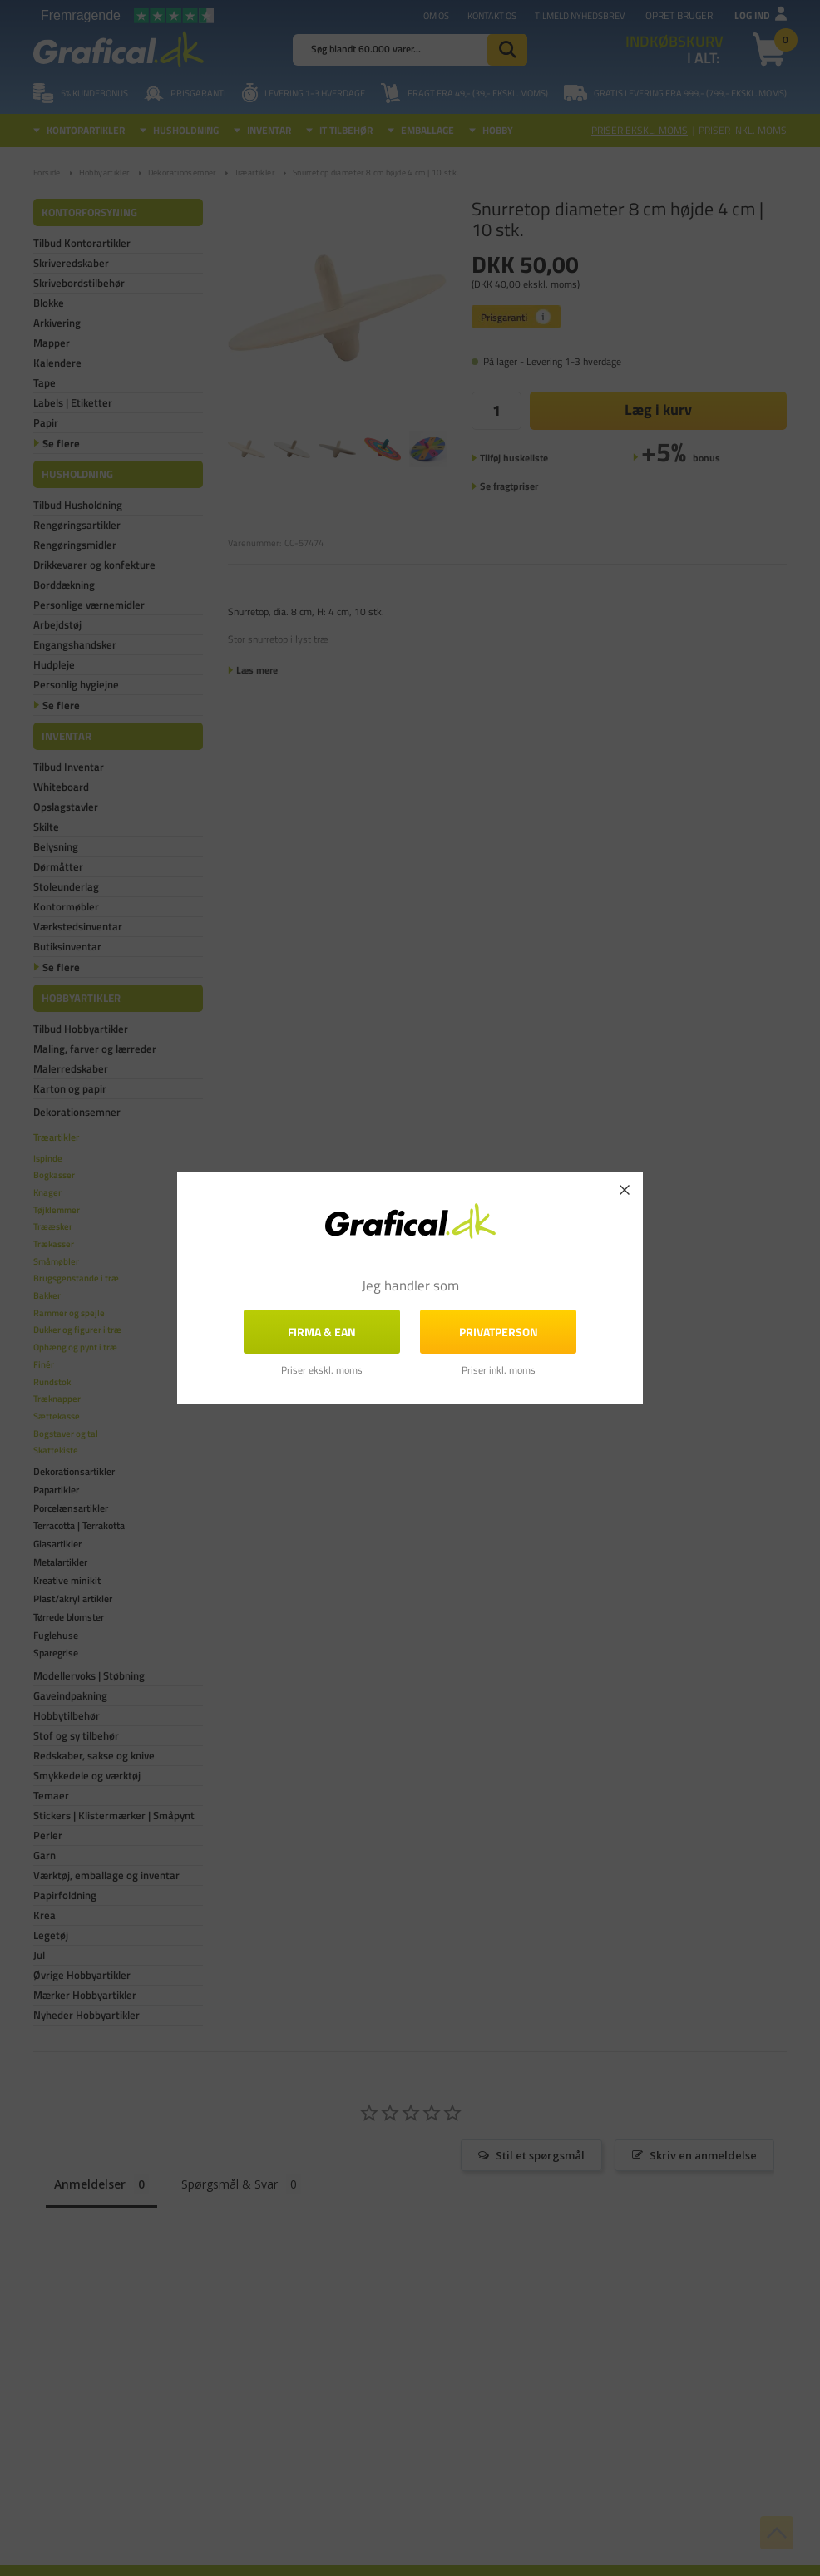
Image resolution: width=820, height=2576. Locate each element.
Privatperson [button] (498, 1331)
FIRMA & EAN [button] (322, 1331)
